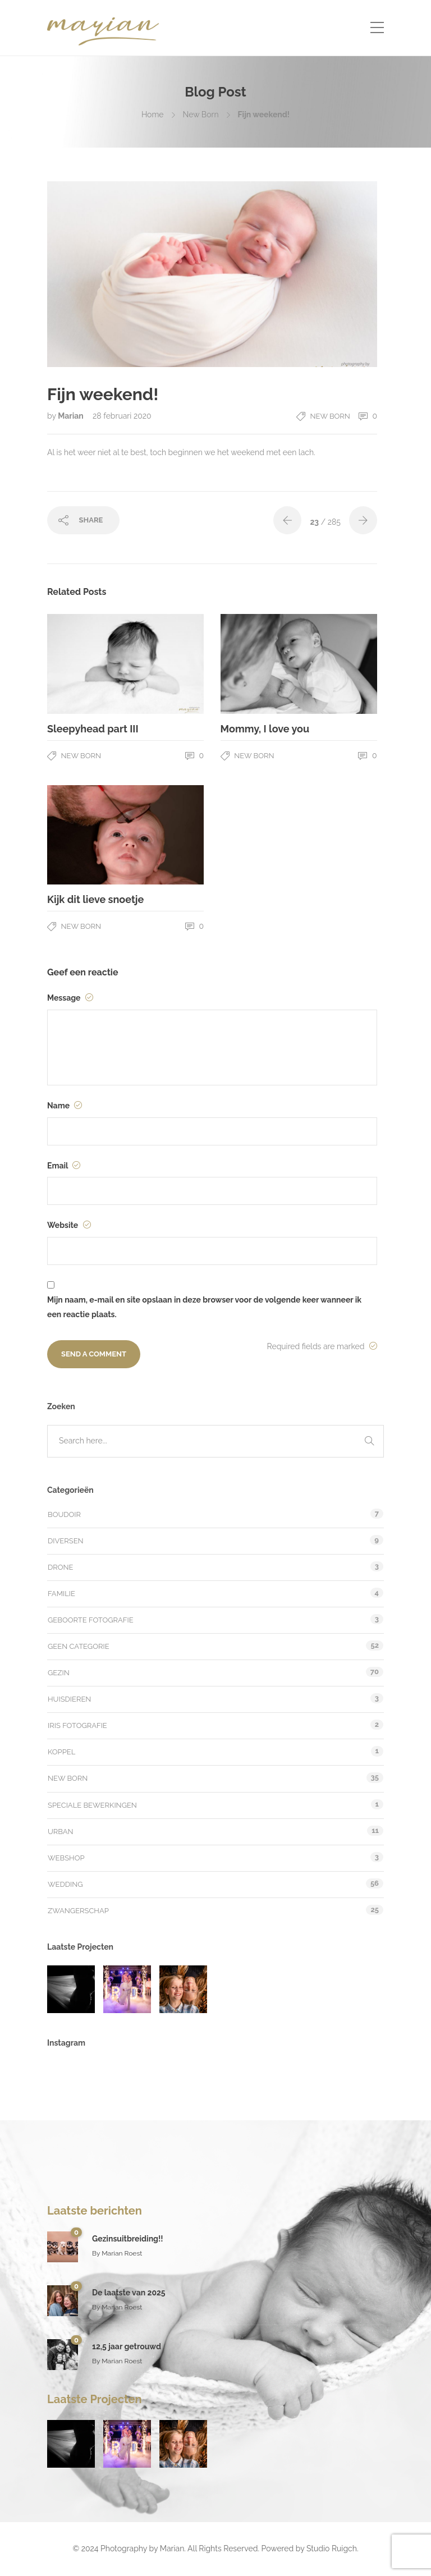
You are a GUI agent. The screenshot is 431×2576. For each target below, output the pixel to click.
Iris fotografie (77, 1725)
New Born (201, 114)
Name (64, 1105)
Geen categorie (78, 1646)
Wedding (65, 1884)
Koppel (61, 1752)
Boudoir (64, 1514)
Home (152, 114)
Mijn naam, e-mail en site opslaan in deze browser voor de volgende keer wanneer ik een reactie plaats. (204, 1306)
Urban (61, 1831)
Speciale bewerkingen (92, 1805)
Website (69, 1225)
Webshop (66, 1858)
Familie (61, 1593)
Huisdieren (69, 1699)
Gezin (59, 1673)
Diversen (66, 1541)
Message (70, 997)
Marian (71, 415)
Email (63, 1165)
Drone (61, 1567)
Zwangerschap (78, 1910)
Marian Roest (122, 2253)
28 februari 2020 (122, 415)
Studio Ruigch (331, 2548)
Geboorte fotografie (91, 1620)
